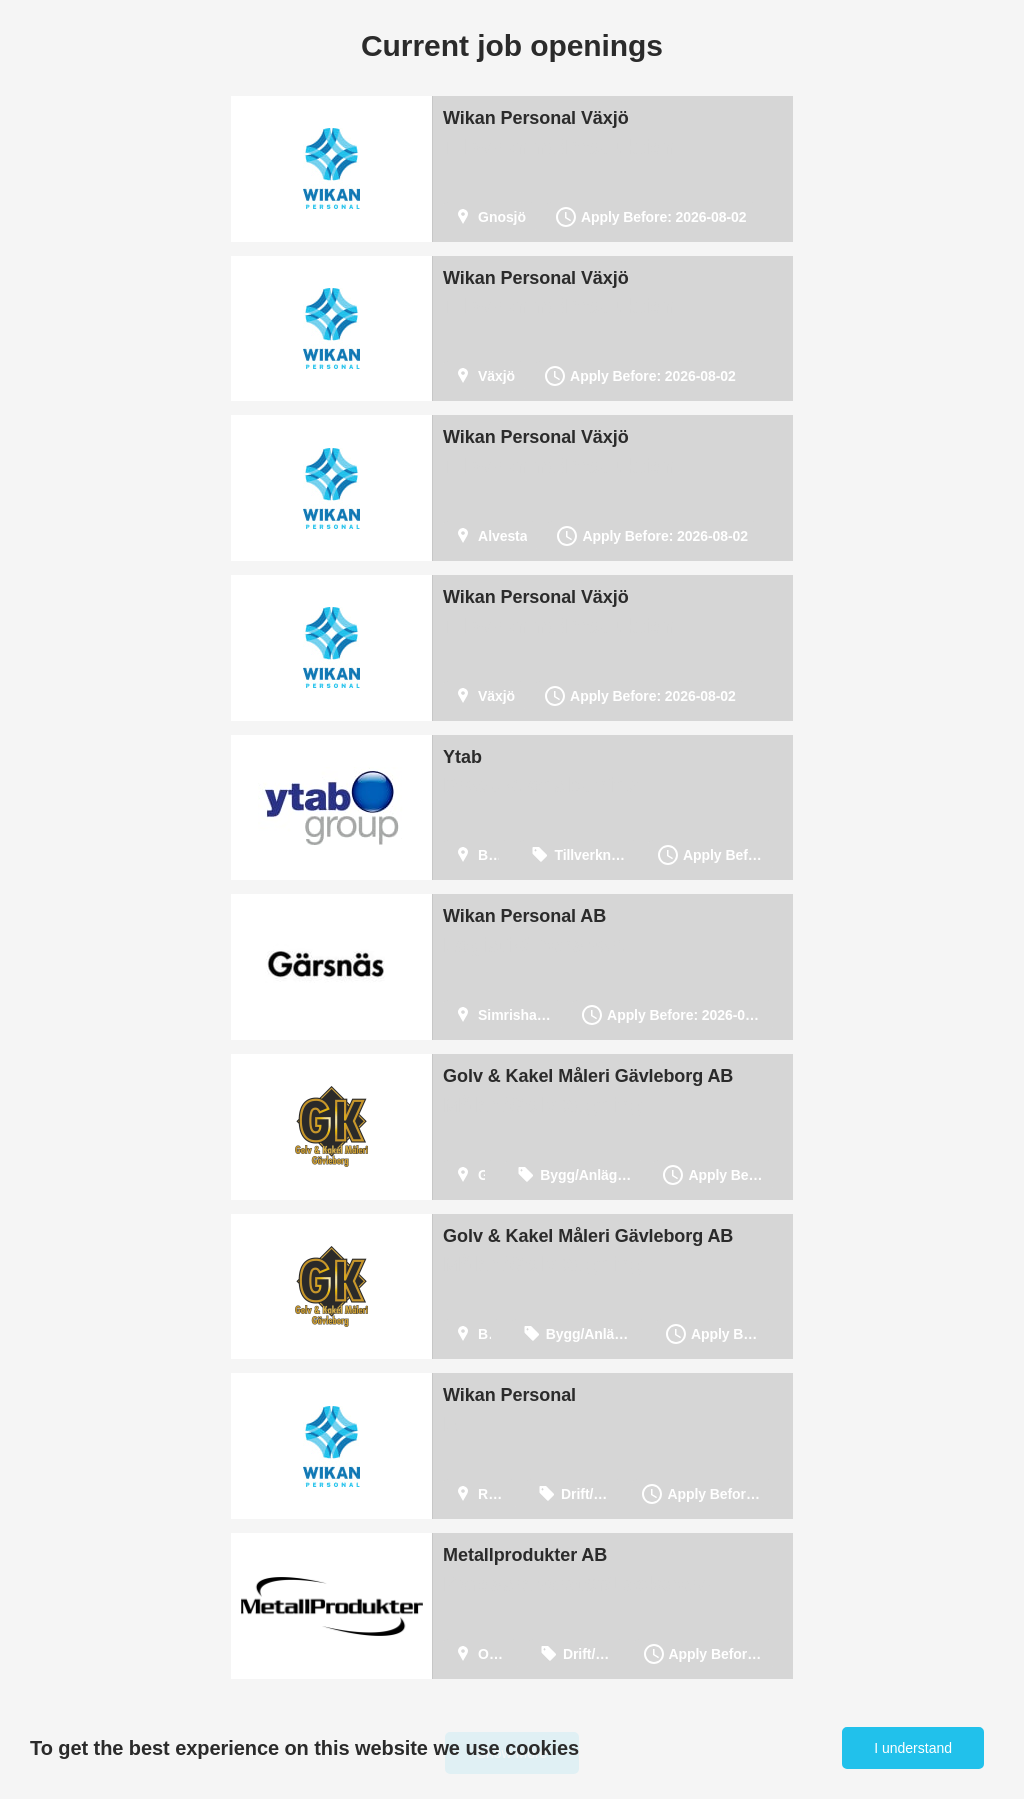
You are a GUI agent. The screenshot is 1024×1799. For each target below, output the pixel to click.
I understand (913, 1748)
